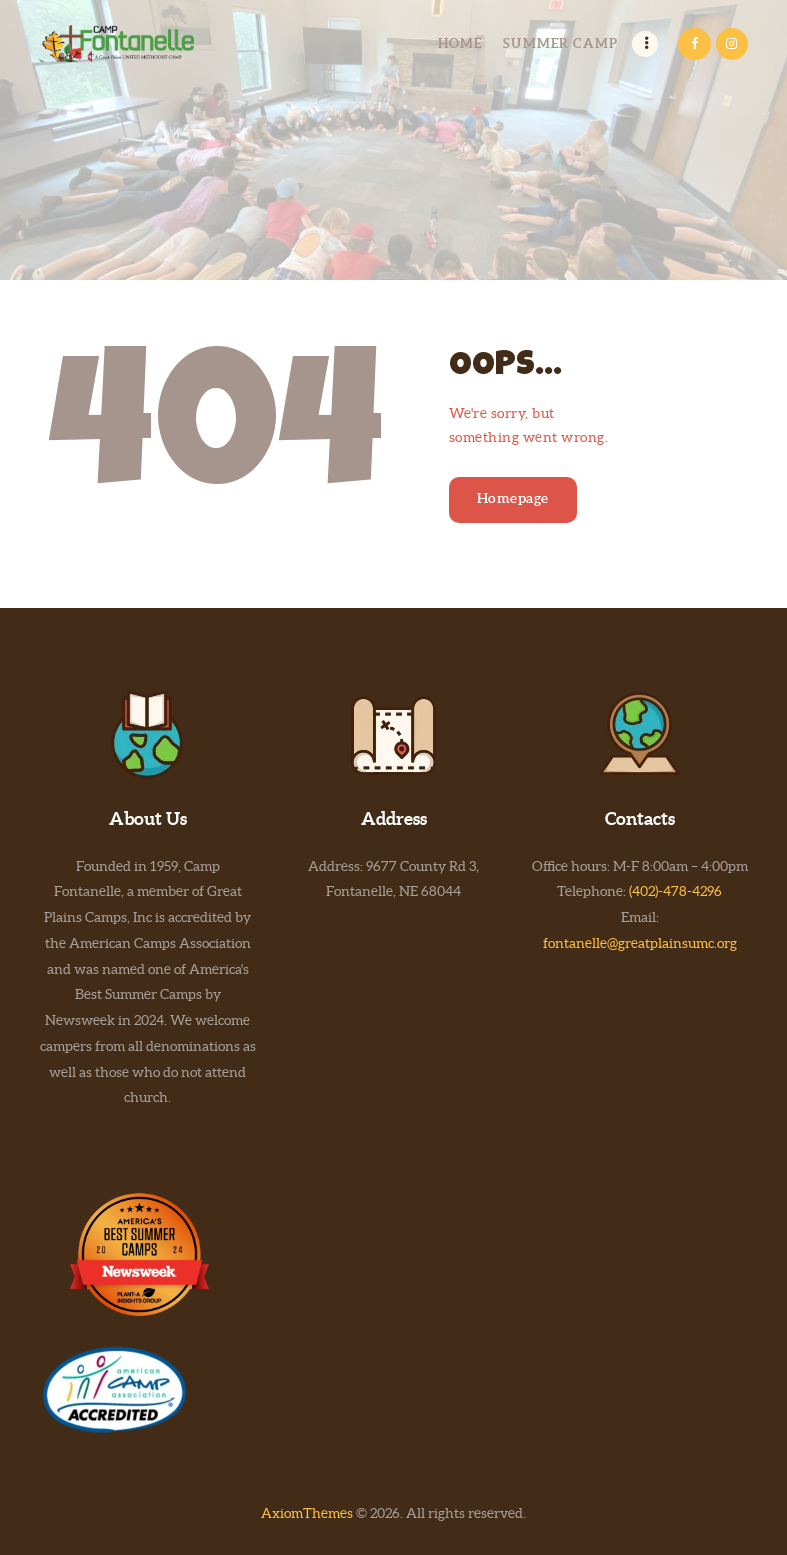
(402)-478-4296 (675, 891)
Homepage (513, 498)
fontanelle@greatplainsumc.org (640, 943)
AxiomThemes (307, 1513)
